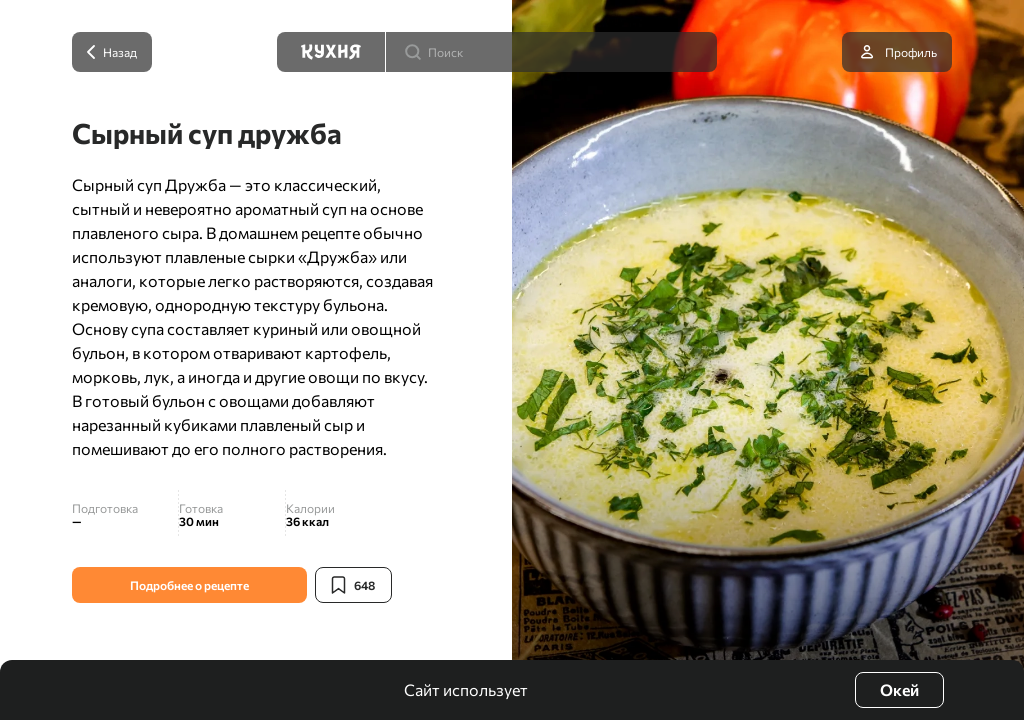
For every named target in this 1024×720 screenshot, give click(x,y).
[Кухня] (331, 52)
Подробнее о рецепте (189, 585)
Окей (899, 689)
